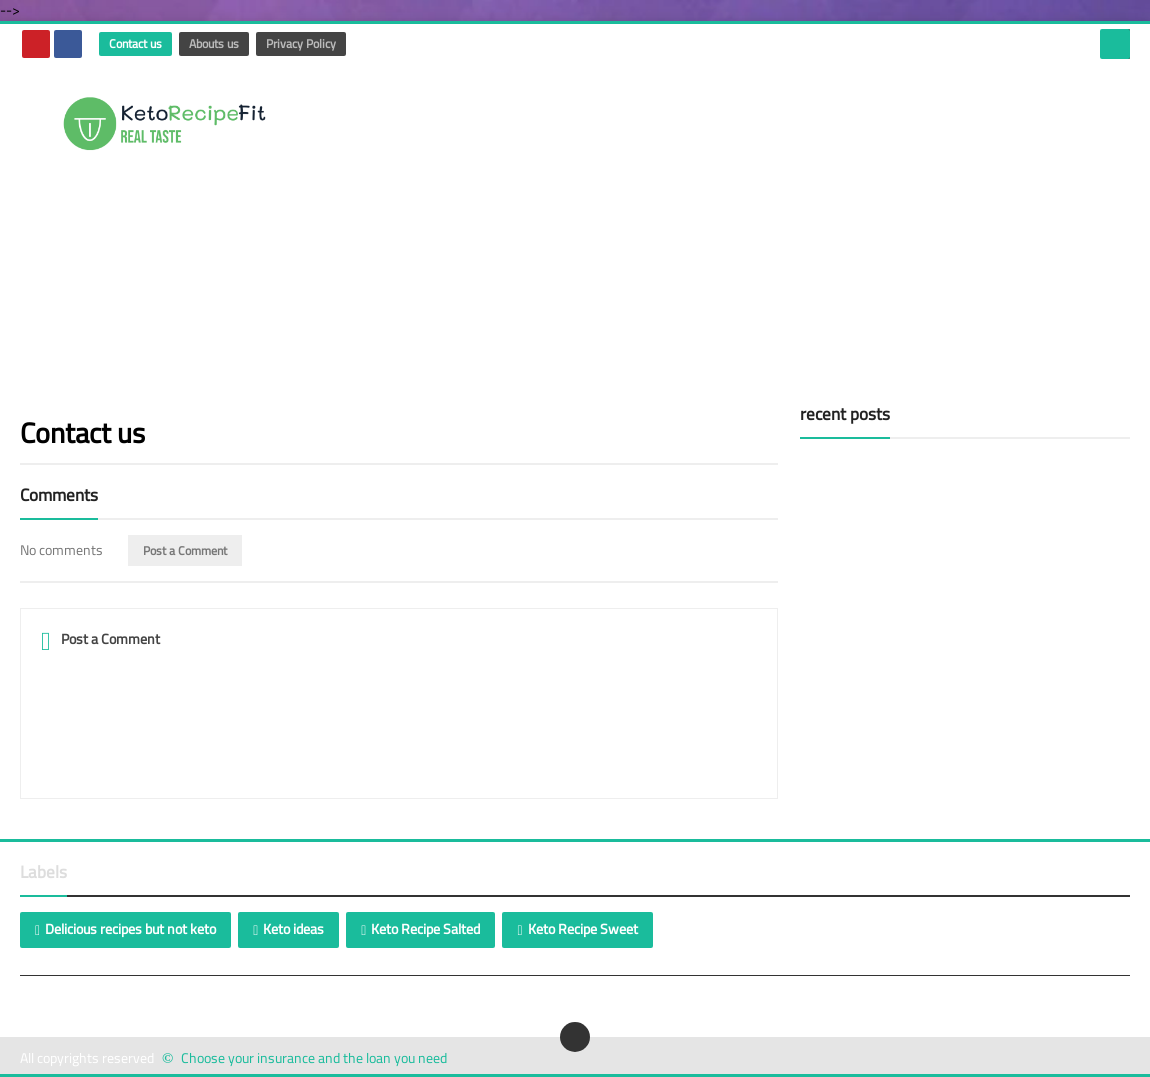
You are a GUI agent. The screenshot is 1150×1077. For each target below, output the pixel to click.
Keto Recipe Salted (425, 929)
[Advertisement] (766, 224)
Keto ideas (293, 929)
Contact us (135, 43)
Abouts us (214, 43)
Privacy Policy (301, 43)
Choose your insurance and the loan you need (314, 1058)
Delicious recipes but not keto (130, 929)
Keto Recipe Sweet (583, 929)
